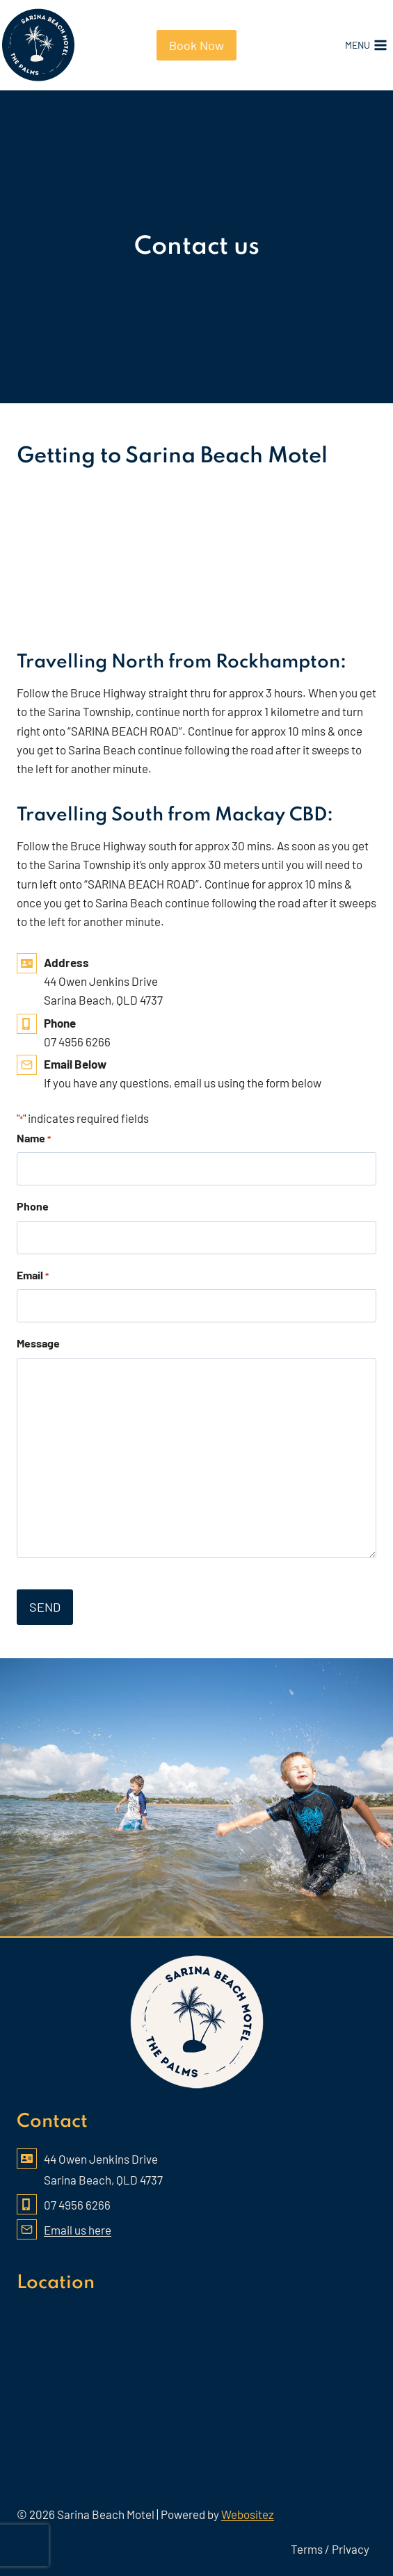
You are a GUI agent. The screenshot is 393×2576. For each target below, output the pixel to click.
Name (34, 1139)
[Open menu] (366, 45)
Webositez (247, 2514)
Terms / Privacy (330, 2549)
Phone (33, 1206)
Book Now (196, 45)
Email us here (77, 2230)
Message (38, 1343)
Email (33, 1275)
